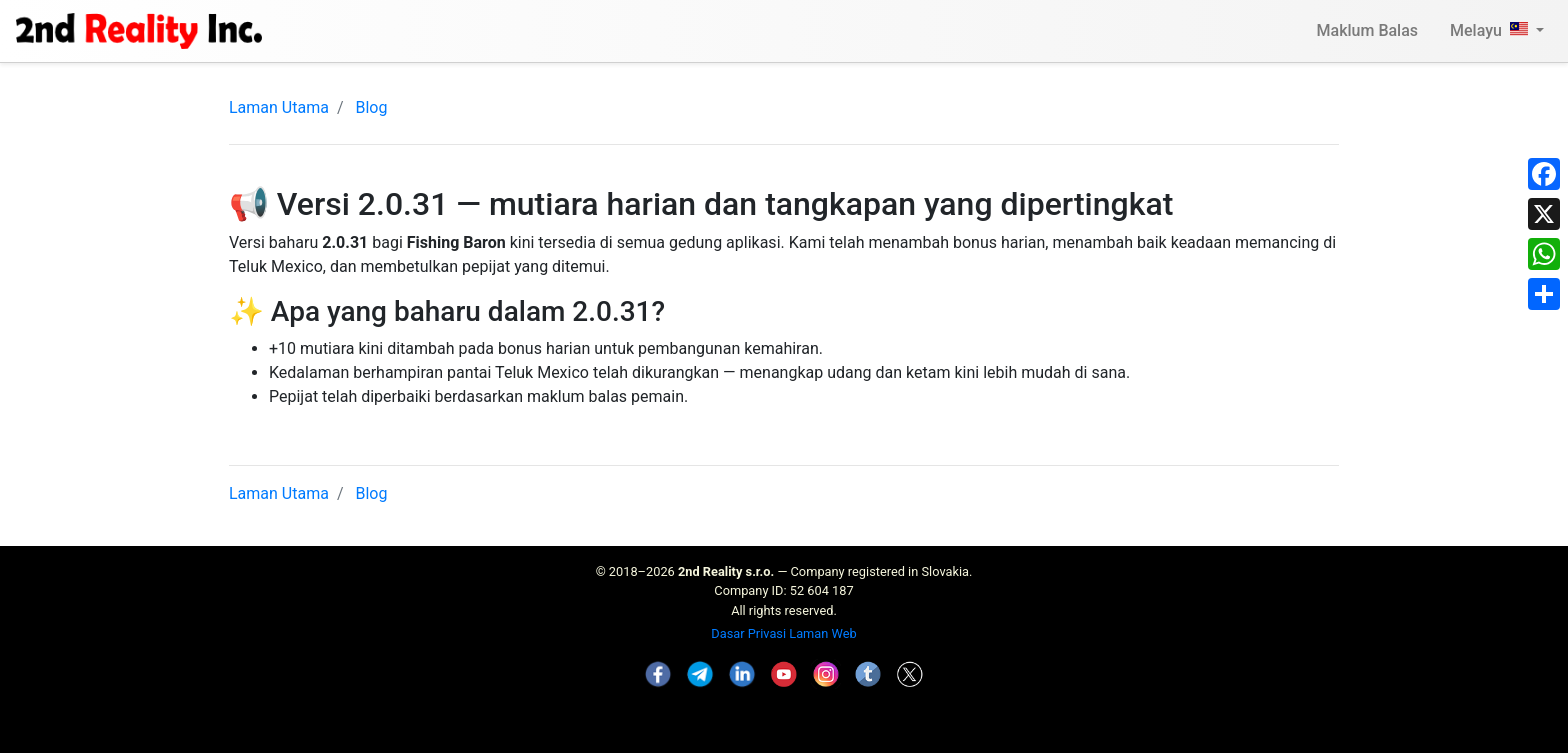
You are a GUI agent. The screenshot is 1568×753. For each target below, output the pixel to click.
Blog (371, 107)
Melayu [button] (1491, 30)
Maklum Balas (1368, 30)
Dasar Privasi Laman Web (783, 633)
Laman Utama (279, 107)
